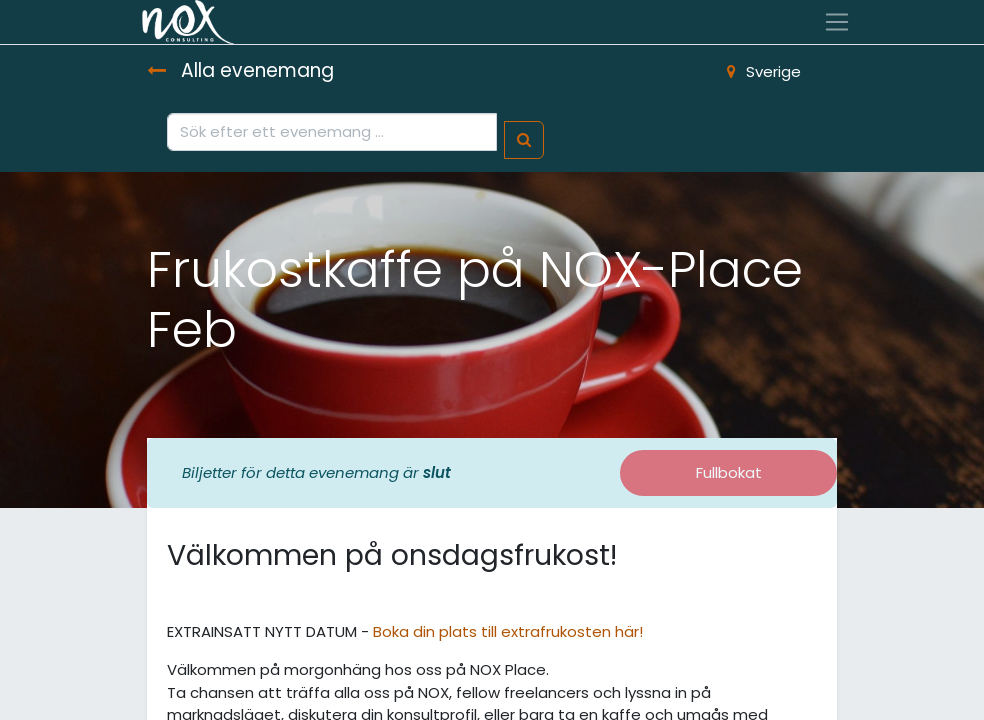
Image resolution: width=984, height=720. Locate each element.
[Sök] (524, 140)
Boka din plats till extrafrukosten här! (508, 631)
